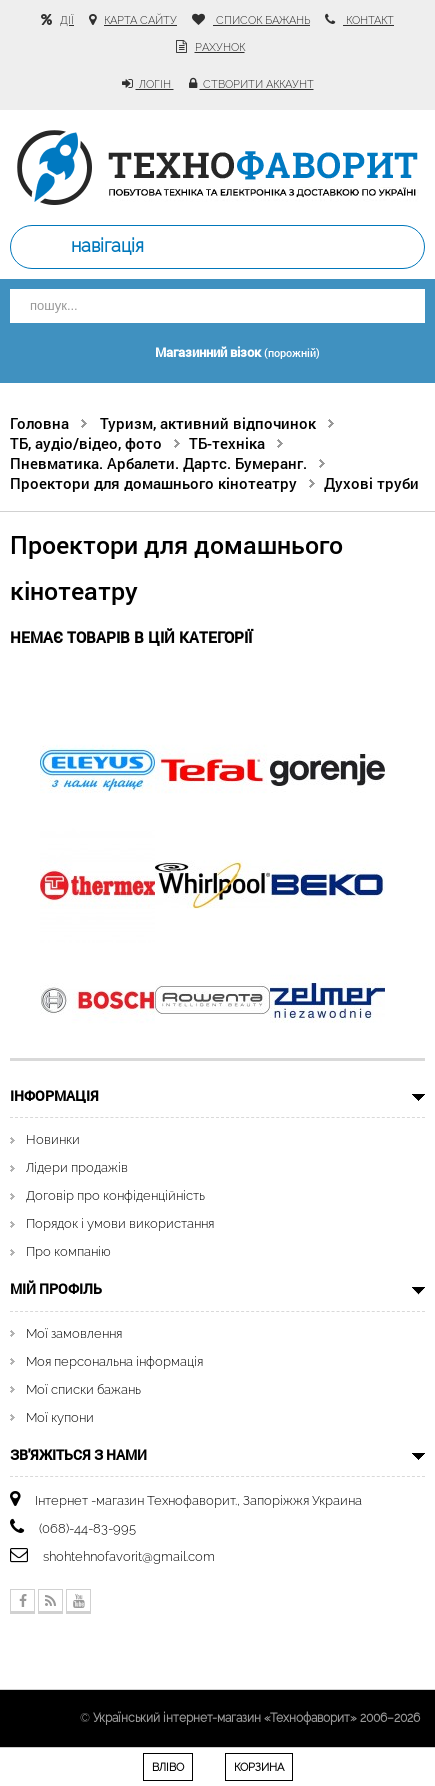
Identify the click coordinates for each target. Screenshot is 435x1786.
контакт (368, 20)
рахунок (220, 47)
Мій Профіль (56, 1288)
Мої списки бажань (83, 1389)
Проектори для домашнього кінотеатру (153, 483)
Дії (67, 20)
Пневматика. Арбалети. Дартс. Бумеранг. (158, 463)
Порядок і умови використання (120, 1223)
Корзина (259, 1767)
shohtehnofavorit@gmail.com (129, 1556)
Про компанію (68, 1251)
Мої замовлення (74, 1333)
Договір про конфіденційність (115, 1195)
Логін (155, 84)
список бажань (261, 20)
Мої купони (60, 1417)
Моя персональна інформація (114, 1361)
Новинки (53, 1139)
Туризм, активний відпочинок (208, 423)
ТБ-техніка (227, 443)
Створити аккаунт (257, 84)
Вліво (168, 1767)
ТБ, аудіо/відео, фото (86, 443)
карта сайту (140, 20)
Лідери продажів (77, 1167)
